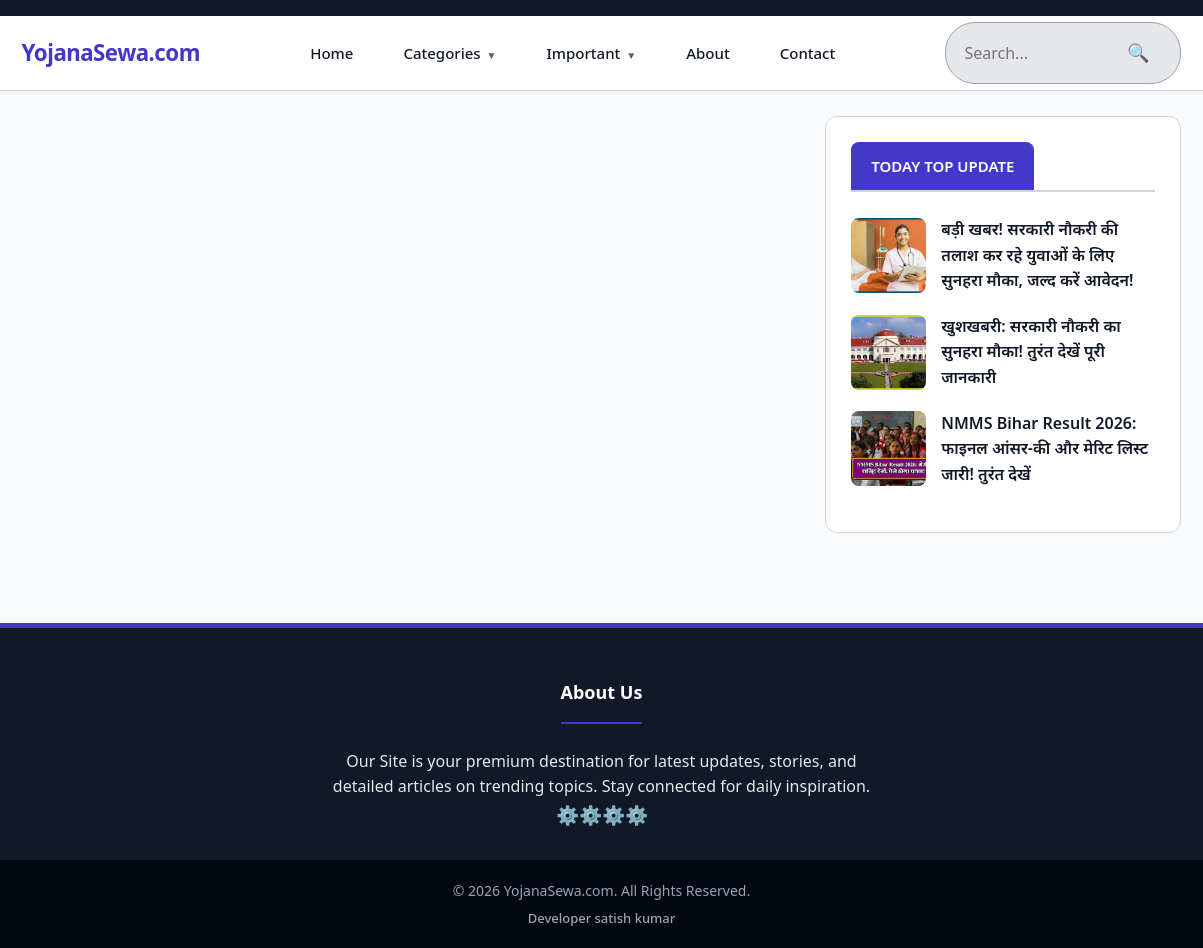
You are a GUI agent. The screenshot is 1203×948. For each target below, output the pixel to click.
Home (347, 53)
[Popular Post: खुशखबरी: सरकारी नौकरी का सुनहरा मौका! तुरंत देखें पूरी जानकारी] (888, 352)
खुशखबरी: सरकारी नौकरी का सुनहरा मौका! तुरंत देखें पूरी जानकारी (1031, 351)
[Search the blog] (1040, 53)
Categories (457, 53)
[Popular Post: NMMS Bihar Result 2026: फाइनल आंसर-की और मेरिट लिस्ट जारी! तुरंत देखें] (888, 448)
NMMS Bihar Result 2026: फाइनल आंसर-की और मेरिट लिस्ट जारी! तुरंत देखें (1044, 448)
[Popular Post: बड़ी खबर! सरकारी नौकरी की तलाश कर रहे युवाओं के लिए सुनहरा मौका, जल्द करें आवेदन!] (888, 255)
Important (599, 53)
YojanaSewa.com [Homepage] (127, 52)
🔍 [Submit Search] (1139, 53)
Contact (823, 53)
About (723, 53)
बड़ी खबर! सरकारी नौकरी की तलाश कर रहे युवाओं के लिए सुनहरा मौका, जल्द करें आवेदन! (1037, 254)
